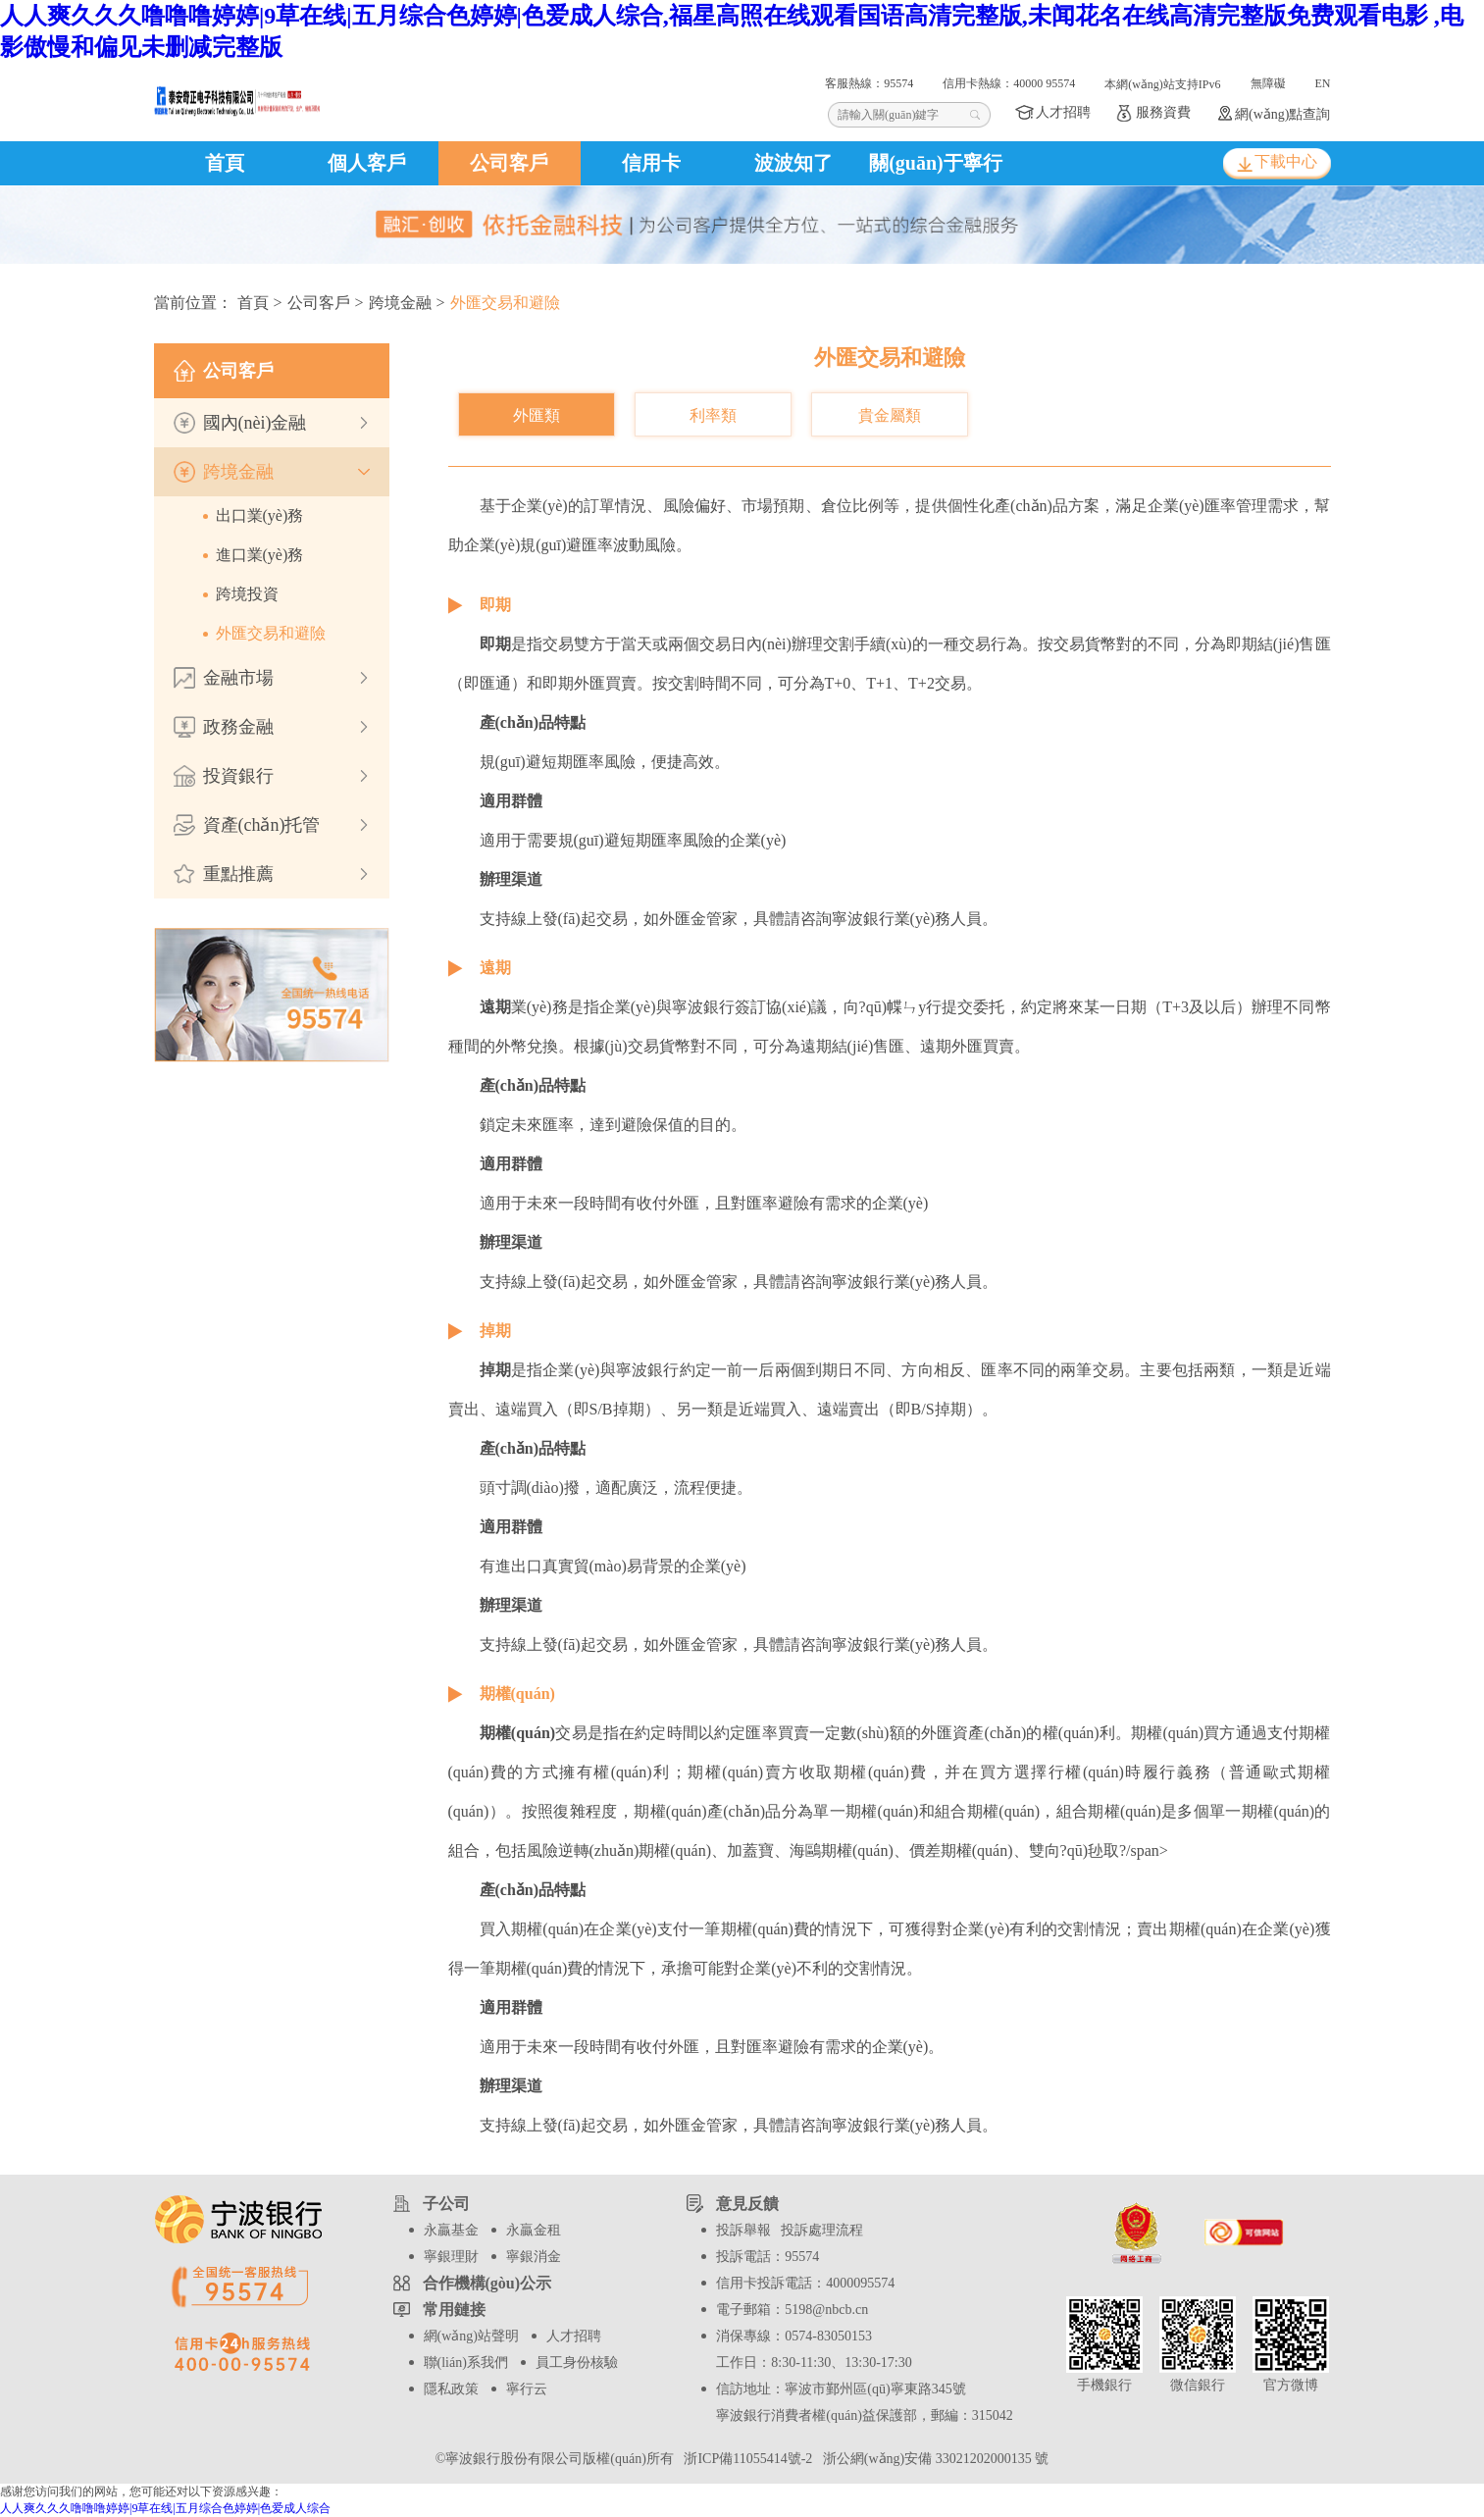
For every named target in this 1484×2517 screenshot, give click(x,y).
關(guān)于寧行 (935, 163)
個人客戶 (367, 163)
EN (1323, 83)
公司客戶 (509, 163)
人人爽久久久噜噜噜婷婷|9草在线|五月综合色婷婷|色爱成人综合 (165, 2508)
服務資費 (1163, 112)
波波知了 (793, 163)
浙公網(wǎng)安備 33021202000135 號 (932, 2458)
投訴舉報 (743, 2230)
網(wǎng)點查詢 (1282, 114)
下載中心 (1285, 161)
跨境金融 (400, 302)
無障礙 (1268, 83)
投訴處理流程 (822, 2230)
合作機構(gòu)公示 (487, 2283)
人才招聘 (1063, 112)
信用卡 (651, 163)
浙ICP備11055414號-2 (746, 2458)
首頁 (224, 163)
